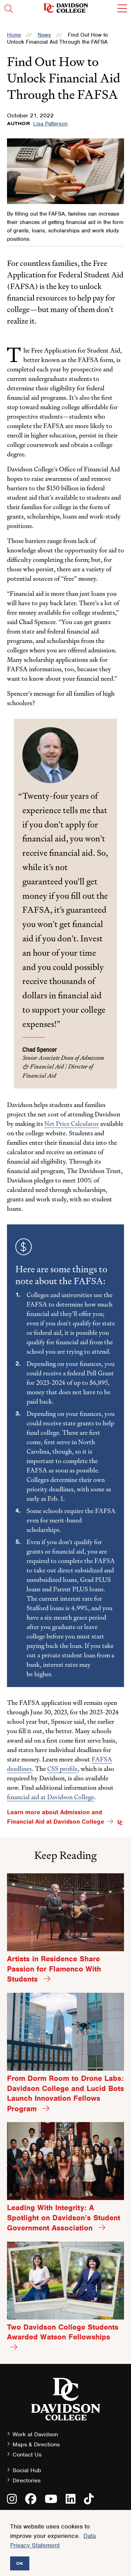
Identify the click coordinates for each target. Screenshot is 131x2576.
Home (14, 34)
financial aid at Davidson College (50, 1797)
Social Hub (27, 2470)
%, (87, 1608)
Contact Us (27, 2454)
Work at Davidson (35, 2434)
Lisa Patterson (50, 123)
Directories (27, 2480)
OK (19, 2563)
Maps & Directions (36, 2444)
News (44, 34)
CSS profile (62, 1769)
